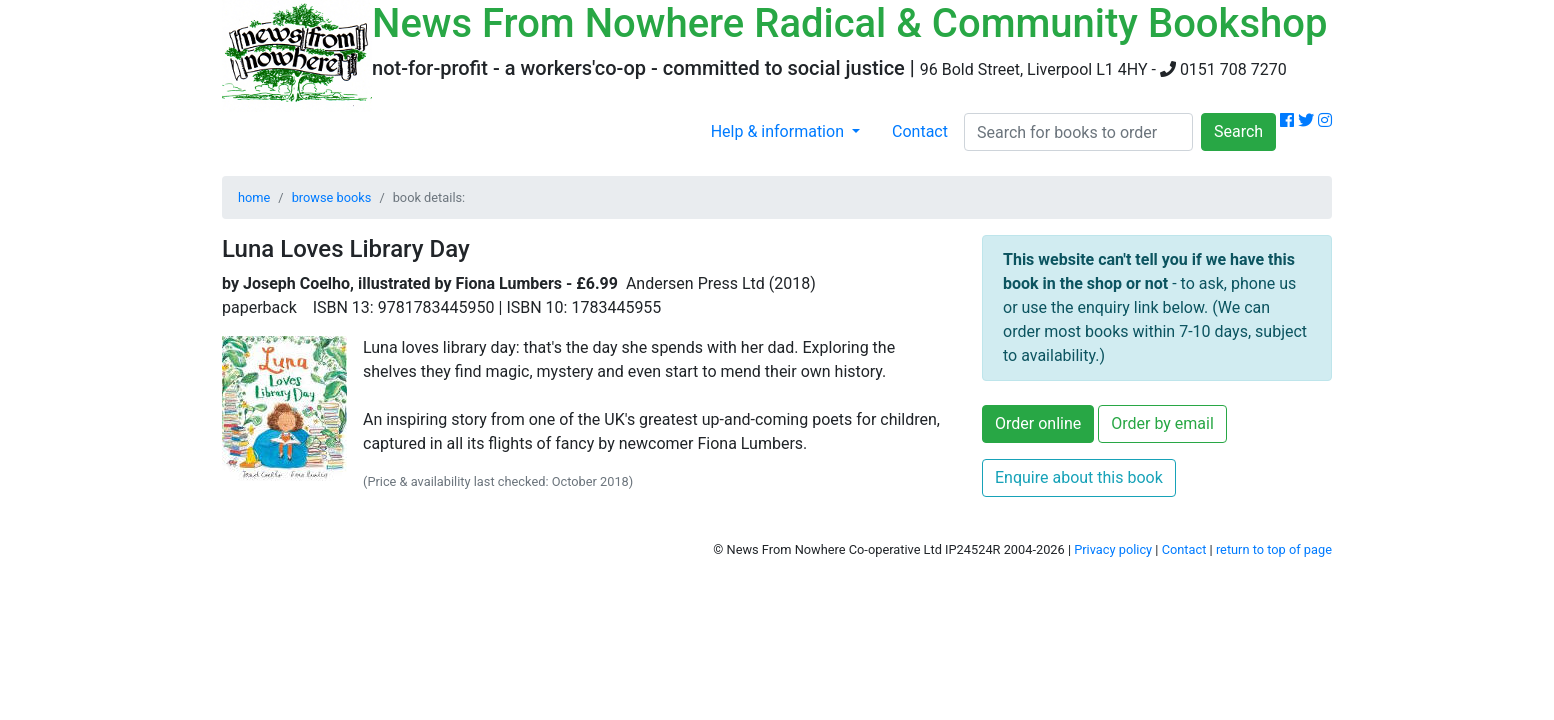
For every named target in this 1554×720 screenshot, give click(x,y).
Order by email (1162, 423)
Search (1238, 131)
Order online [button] (1038, 423)
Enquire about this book (1079, 477)
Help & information (779, 131)
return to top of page (1274, 549)
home (254, 197)
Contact (920, 131)
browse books (332, 197)
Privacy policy (1113, 549)
